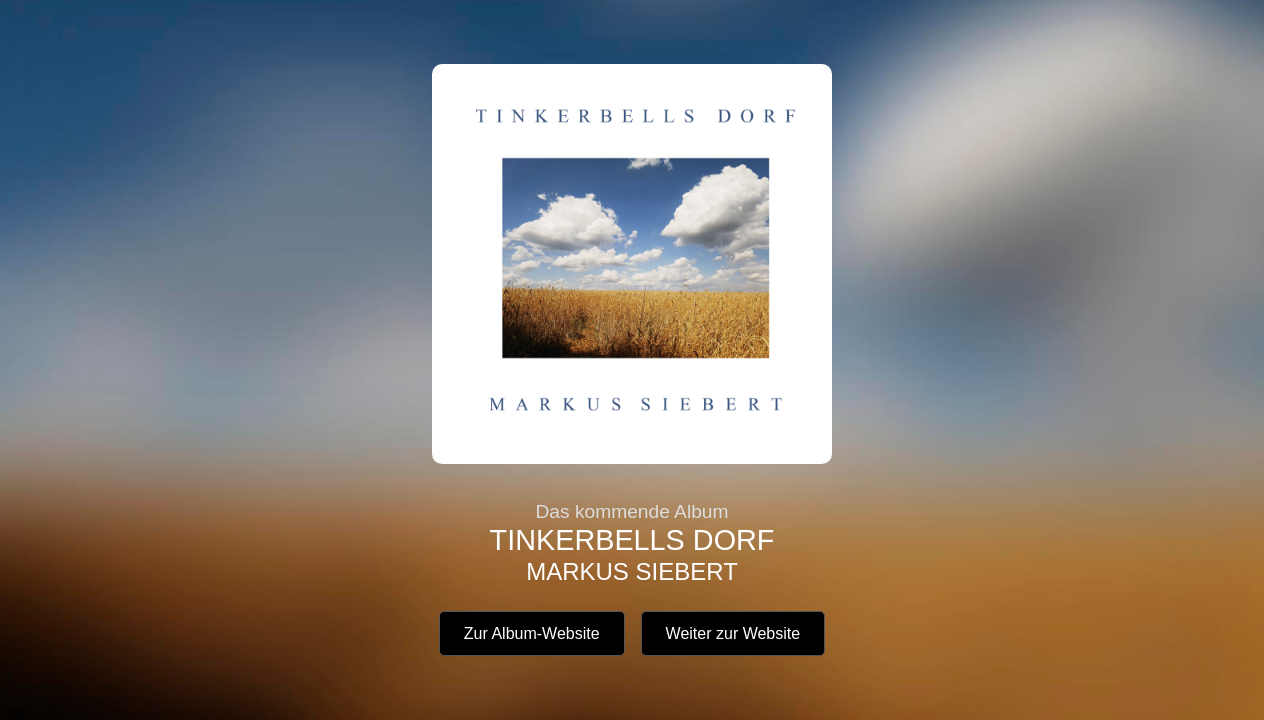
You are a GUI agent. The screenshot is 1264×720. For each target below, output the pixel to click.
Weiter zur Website (733, 633)
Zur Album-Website (532, 633)
